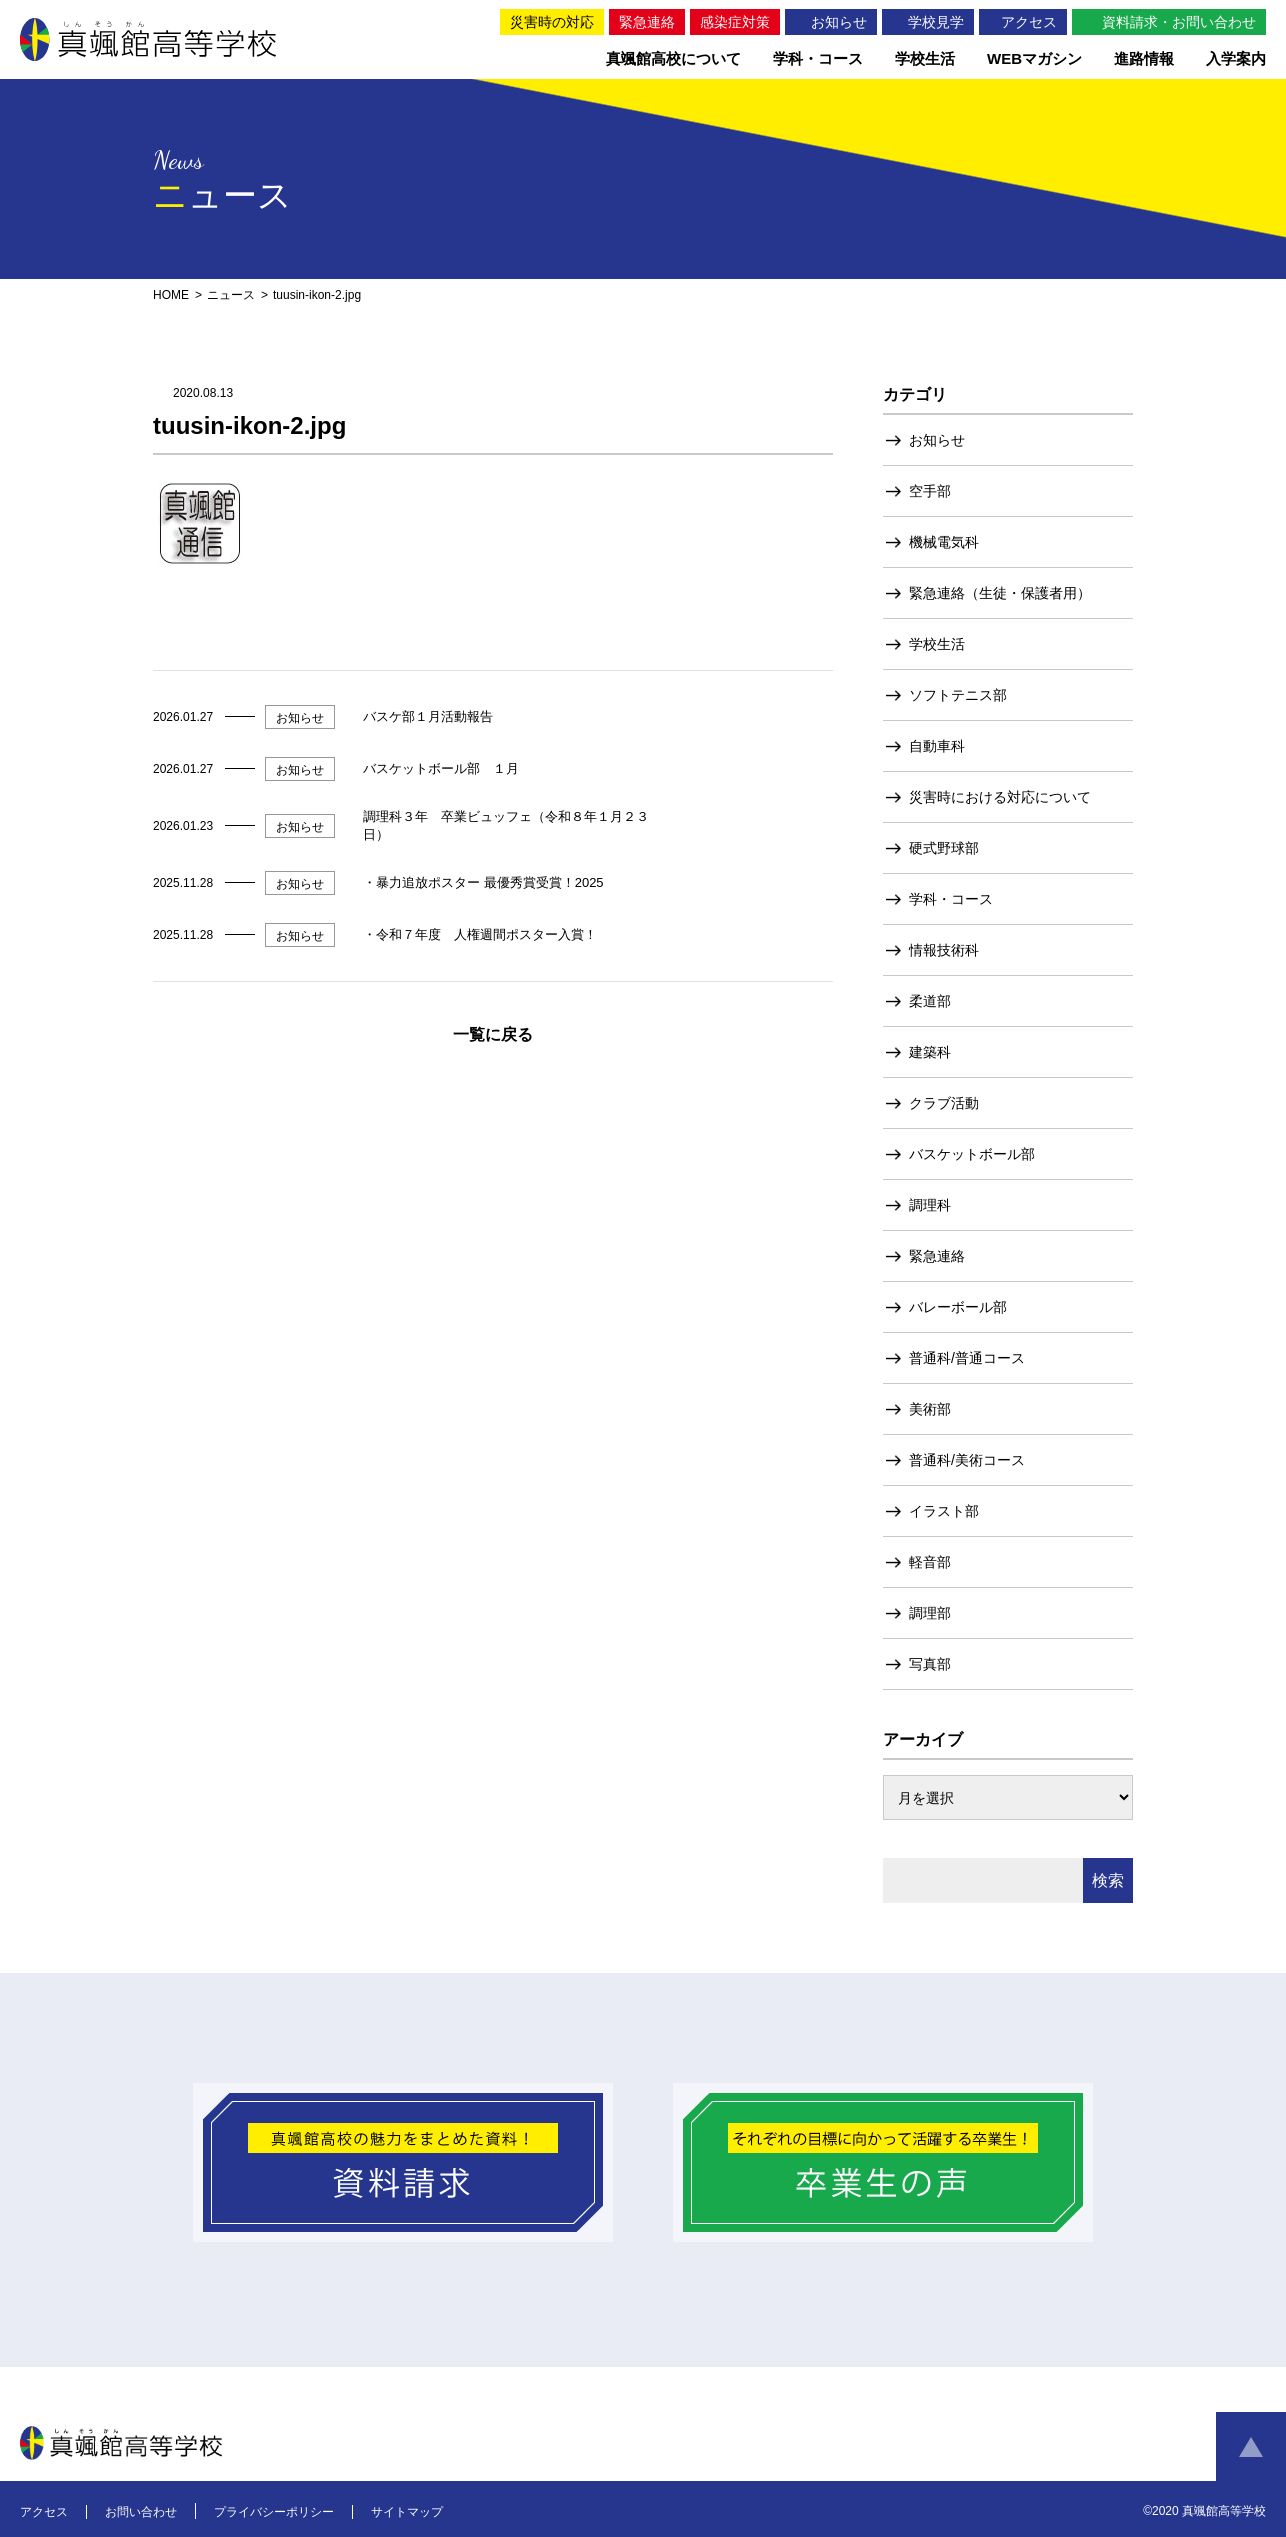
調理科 (930, 1205)
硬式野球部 (944, 848)
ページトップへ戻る (1251, 2447)
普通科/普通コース (967, 1358)
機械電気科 (944, 542)
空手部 (930, 491)
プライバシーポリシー (274, 2512)
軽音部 (930, 1562)
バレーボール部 (958, 1307)
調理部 (930, 1613)
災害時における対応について (1000, 797)
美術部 (930, 1409)
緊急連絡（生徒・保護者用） (1000, 593)
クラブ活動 (944, 1103)
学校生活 (937, 644)
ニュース (231, 295)
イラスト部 (944, 1511)
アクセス (44, 2512)
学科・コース (951, 899)
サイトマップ (407, 2512)
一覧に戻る (493, 1034)
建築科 (930, 1052)
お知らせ (937, 440)
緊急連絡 (937, 1256)
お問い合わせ (141, 2512)
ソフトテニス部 (958, 695)
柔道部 (930, 1001)
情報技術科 (944, 950)
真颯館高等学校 (148, 39)
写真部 (930, 1664)
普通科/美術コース (967, 1460)
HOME (171, 295)
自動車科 (937, 746)
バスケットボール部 (972, 1154)
